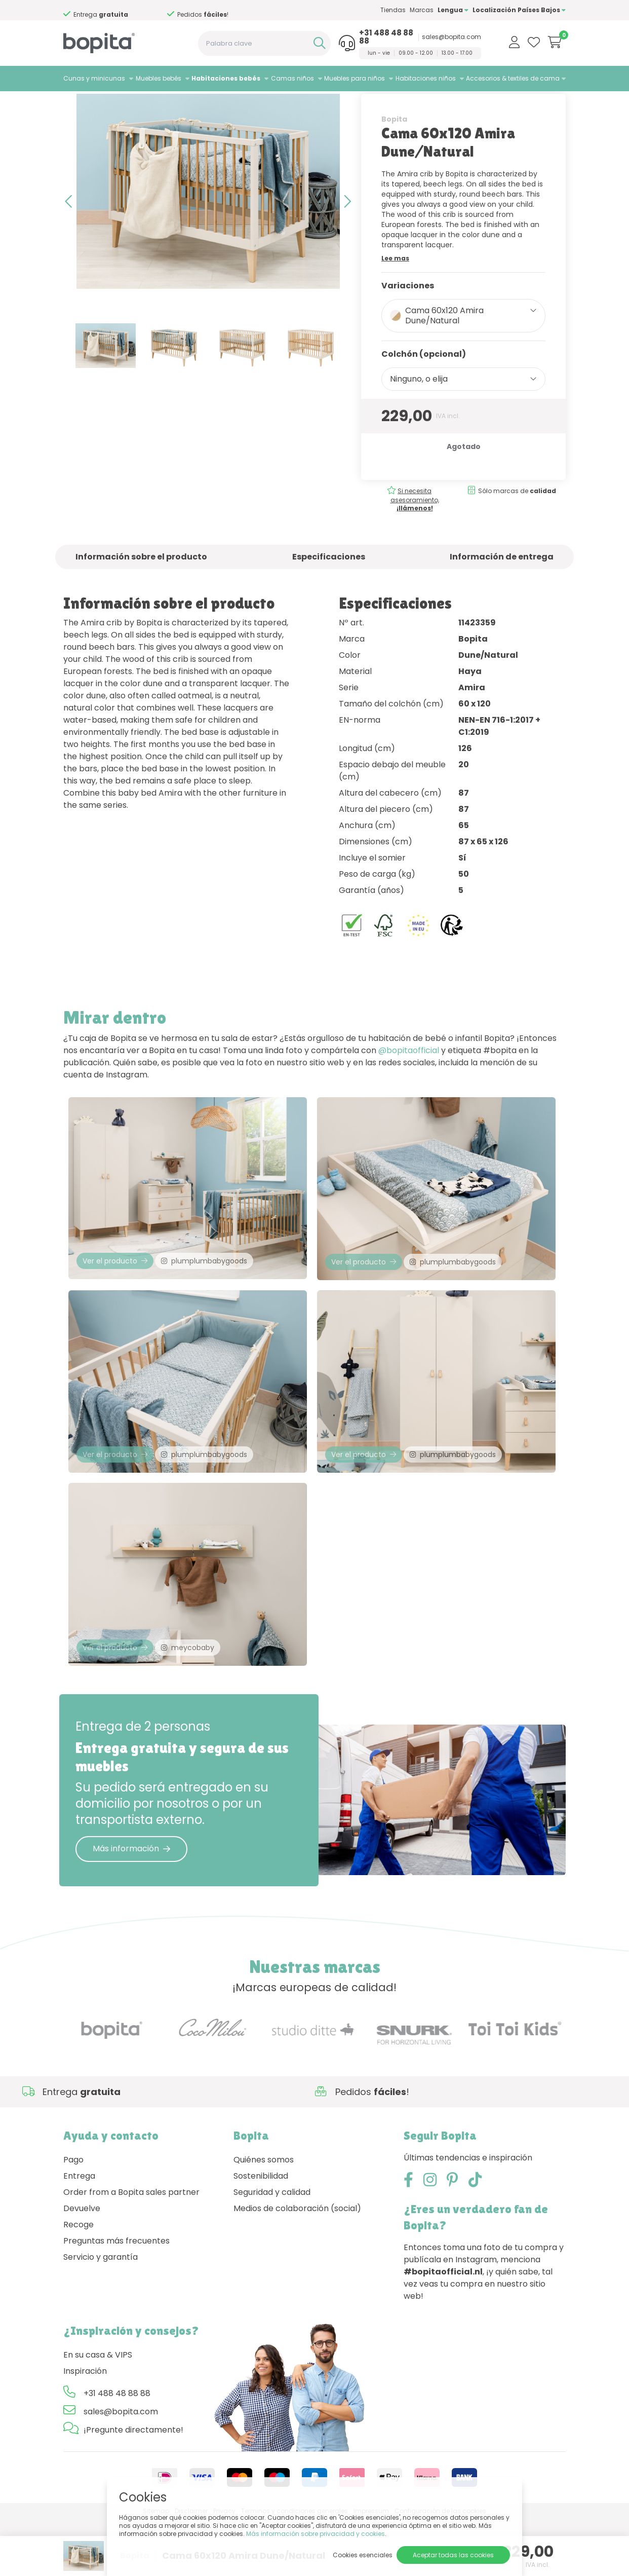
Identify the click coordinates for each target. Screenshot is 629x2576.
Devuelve (81, 2264)
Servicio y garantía (100, 2313)
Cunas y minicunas (94, 78)
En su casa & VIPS (97, 2411)
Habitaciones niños (426, 78)
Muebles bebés (158, 78)
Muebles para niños (354, 78)
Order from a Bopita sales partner (131, 2248)
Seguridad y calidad (271, 2248)
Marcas (422, 10)
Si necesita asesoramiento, (414, 531)
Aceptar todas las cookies (453, 2555)
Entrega (79, 2232)
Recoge (78, 2281)
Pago (73, 2216)
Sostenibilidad (260, 2232)
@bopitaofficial (408, 1082)
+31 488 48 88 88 (386, 37)
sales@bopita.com (451, 37)
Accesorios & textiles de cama (513, 78)
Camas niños (292, 78)
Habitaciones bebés (225, 78)
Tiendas (393, 10)
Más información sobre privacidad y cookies (315, 2533)
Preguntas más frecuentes (116, 2297)
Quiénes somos (263, 2216)
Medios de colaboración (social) (297, 2264)
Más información (131, 1905)
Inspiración (85, 2427)
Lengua (453, 10)
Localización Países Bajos (519, 10)
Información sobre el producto (141, 588)
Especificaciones (328, 588)
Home (73, 104)
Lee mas (395, 289)
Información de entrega (502, 588)
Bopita (394, 150)
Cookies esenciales (362, 2555)
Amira (180, 104)
